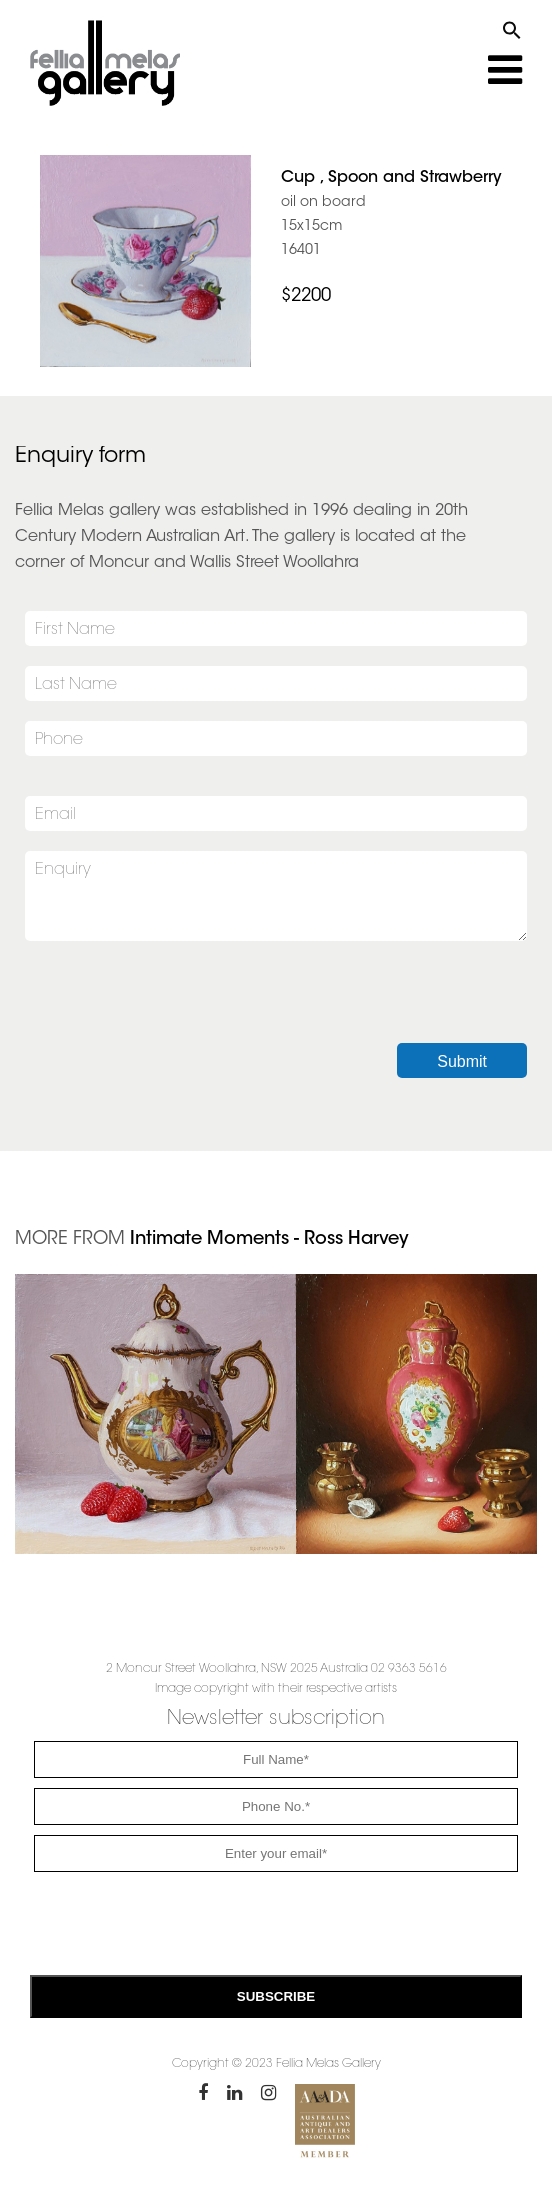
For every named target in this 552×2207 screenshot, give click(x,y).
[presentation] (177, 1004)
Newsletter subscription (276, 1719)
